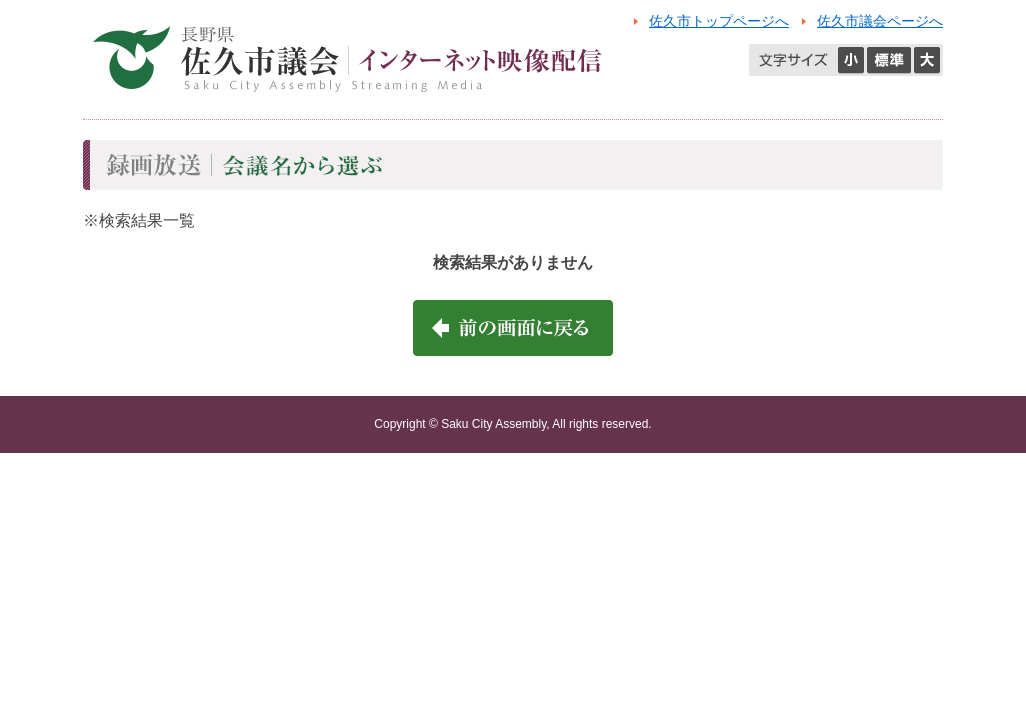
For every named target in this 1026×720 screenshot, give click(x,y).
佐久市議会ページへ (880, 21)
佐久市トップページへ (719, 21)
